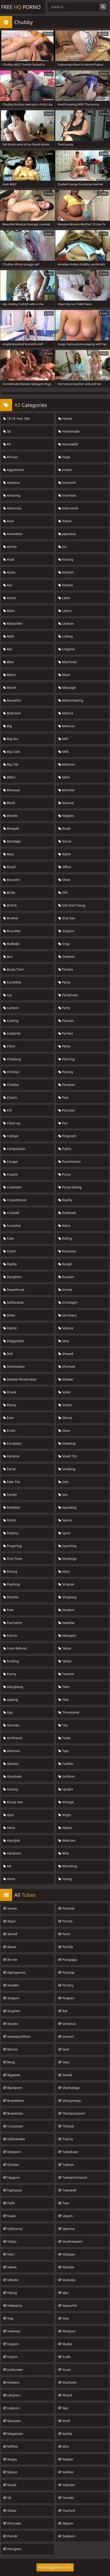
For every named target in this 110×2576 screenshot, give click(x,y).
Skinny (65, 1418)
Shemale (66, 1366)
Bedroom (12, 713)
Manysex (12, 2421)
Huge (64, 457)
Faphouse (12, 2190)
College (10, 1136)
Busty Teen (13, 969)
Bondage (12, 841)
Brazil (9, 867)
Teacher (66, 1674)
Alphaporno (14, 1972)
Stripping (67, 1597)
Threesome (68, 1712)
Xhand (65, 2395)
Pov (62, 1123)
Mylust (10, 2472)
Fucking (11, 1661)
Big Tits (10, 764)
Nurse (64, 841)
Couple (10, 1174)
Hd (7, 1866)
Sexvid (65, 2075)
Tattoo (64, 1661)
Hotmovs (11, 2331)
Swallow (66, 1622)
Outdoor (66, 956)
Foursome (12, 1622)
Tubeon (66, 2164)
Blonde (10, 815)
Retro (64, 1225)
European (12, 1443)
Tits (63, 1725)
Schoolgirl (67, 1302)
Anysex (10, 2024)
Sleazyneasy (69, 2100)
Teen (64, 1687)
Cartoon (11, 1008)
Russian (66, 1277)
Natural (66, 803)
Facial (9, 1469)
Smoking (66, 1469)
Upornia (66, 2228)
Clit (7, 1110)
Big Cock (11, 751)
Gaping (10, 1699)
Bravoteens (13, 2100)
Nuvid (9, 2485)
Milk (63, 751)
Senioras (67, 2024)
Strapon (66, 1584)
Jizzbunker (13, 2369)
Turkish (65, 1763)
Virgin (64, 1815)
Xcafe (64, 2357)
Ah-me (10, 1959)
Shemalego (68, 2088)
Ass (7, 585)
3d (7, 431)
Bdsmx (10, 2049)
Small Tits (67, 1456)
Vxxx (63, 2318)
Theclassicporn (71, 2113)
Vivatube (67, 2280)
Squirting (67, 1546)
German (11, 1725)
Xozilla (65, 2433)
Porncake (12, 2523)
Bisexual (11, 790)
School (65, 1289)
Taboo (64, 1648)
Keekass (11, 2382)
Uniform (66, 1776)
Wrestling (67, 1866)
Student (66, 1610)
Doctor (10, 1328)
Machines (67, 662)
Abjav (9, 1921)
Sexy (63, 1341)
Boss (8, 854)
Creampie (12, 1187)
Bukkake (11, 944)
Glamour (11, 1751)
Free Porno (21, 6)
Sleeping (67, 1443)
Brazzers (11, 880)
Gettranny (13, 2228)
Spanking (67, 1507)
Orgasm (66, 931)
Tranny (65, 2139)
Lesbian (66, 623)
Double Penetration (20, 1379)
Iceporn (11, 2344)
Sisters (65, 1405)
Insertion (67, 495)
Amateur (11, 482)
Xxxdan (65, 2459)
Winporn (67, 2331)
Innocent (67, 482)
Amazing (11, 495)
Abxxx (9, 1947)
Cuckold (11, 1213)
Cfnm (9, 1046)
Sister (64, 1392)
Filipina (10, 1533)
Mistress (66, 764)
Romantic (67, 1251)
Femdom (11, 1507)
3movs (10, 1908)
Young (65, 1879)
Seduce (65, 1328)
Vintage (66, 1802)
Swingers (67, 1635)
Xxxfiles (66, 2472)
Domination (14, 1366)
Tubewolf (67, 2190)
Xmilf (64, 2421)
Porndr (10, 2536)
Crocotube (13, 2126)
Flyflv (9, 2203)
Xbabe (65, 2344)
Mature (65, 713)
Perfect (65, 1033)
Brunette (11, 931)
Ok (7, 2497)
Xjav (63, 2408)
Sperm (65, 1520)
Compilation (14, 1149)
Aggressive (13, 470)
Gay (8, 1712)
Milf (63, 739)
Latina (64, 610)
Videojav (66, 2254)
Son (63, 1494)
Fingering (12, 1546)
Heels (9, 1879)
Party (64, 1008)
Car (7, 995)
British (10, 905)
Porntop (66, 1972)
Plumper (66, 1084)
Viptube (66, 2267)
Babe (9, 610)
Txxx (63, 2203)
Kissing (65, 559)
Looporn (11, 2408)
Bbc (8, 649)
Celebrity (12, 1033)
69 (7, 444)
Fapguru (11, 2177)
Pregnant (67, 1136)
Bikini (9, 777)
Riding (65, 1238)
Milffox (10, 2446)
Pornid (65, 1921)
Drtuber (11, 2164)
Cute (8, 1238)
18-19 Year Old (16, 418)
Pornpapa (67, 1959)
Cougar (10, 1161)
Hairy (9, 1827)
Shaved (65, 1353)
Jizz (62, 546)
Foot (8, 1610)
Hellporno (12, 2305)
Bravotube (13, 2113)
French (10, 1635)
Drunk (9, 1392)
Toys (63, 1751)
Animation (13, 534)
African (10, 457)
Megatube (13, 2433)
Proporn (66, 1998)
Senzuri (66, 2036)
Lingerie (66, 649)
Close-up (11, 1123)
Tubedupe (68, 2152)
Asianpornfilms (17, 2036)
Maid (64, 675)
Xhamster (67, 2382)
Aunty (9, 598)
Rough (65, 1264)
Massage (67, 687)
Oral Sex (66, 918)
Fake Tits (11, 1482)
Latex (64, 598)
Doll (8, 1353)
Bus (8, 956)
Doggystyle (13, 1341)
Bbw (8, 662)
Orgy (64, 944)
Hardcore (12, 1853)
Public (64, 1149)
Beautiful (12, 700)
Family (10, 1494)
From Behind (15, 1648)
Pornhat (66, 1908)
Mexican (66, 726)
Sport (64, 1533)
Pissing (65, 1072)
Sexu (64, 2062)
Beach (9, 687)
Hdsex (10, 2267)
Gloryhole (12, 1776)
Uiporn (65, 2216)
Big (7, 726)
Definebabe (14, 2139)
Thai (63, 1699)
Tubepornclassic (72, 2177)
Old (63, 892)
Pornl (64, 1934)
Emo (8, 1418)
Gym (8, 1815)
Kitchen (66, 572)
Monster (66, 790)
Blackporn (13, 2088)
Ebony (9, 1405)
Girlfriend (12, 1738)
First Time (12, 1558)
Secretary (67, 1315)
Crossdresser (15, 1200)
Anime (10, 546)
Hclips (10, 2241)
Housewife (68, 444)
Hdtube (11, 2280)
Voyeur (65, 1827)
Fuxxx (9, 2216)
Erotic (9, 1430)
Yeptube (66, 2485)
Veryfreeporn (70, 2241)
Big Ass (10, 739)
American (12, 508)
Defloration (13, 1302)
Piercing (66, 1059)
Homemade (69, 431)
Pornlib (65, 1947)
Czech (9, 1251)
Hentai (65, 418)
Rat (62, 2011)
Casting (11, 1020)
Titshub (66, 2126)
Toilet (64, 1738)
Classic (10, 1097)
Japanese (67, 534)
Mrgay (10, 2459)
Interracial (68, 508)
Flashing (11, 1584)
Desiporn (12, 2152)
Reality (65, 1200)
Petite (64, 1046)
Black (9, 803)
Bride (9, 892)
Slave (64, 1430)
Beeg (9, 2062)
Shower (65, 1379)
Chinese (11, 1072)
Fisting (10, 1571)
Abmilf (10, 1934)
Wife (63, 1853)
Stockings (67, 1558)
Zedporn (66, 2536)
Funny (9, 1674)
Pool (63, 1097)
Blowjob (11, 828)
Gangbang (13, 1687)
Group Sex (13, 1802)
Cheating (12, 1059)
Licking (65, 636)
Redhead (67, 1213)
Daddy (10, 1264)
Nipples (66, 815)
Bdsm (9, 675)
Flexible (11, 1597)
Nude (64, 828)
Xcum (64, 2369)
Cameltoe (12, 982)
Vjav (63, 2293)
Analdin (11, 1985)
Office (64, 867)
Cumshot (12, 1225)
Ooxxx (9, 2510)
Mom (64, 777)
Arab (8, 559)
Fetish (9, 1520)
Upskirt (65, 1789)
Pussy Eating (70, 1187)
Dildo (9, 1315)
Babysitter (13, 623)
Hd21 (9, 2254)
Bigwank (11, 2075)
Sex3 (63, 2049)
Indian (65, 470)
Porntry (65, 1985)
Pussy (64, 1174)
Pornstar (66, 1110)
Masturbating (70, 700)
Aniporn (11, 1998)
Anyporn (11, 2011)
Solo (63, 1482)
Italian (65, 521)
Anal (8, 521)
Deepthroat (13, 1289)
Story (64, 1571)
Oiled (64, 880)
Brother (11, 918)
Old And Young (71, 905)
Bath (8, 636)
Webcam (66, 1840)
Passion (66, 1020)
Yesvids (66, 2497)
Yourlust (66, 2510)
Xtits (63, 2446)
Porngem (12, 2549)
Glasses (11, 1763)
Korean (65, 585)
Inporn (10, 2357)
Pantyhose (68, 995)
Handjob (11, 1840)
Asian (9, 572)
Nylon (64, 854)
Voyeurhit (67, 2305)
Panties (65, 969)
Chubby (11, 1084)
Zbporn (65, 2523)
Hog (8, 2318)
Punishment (69, 1161)
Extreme (11, 1456)
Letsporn (12, 2395)
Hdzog (10, 2293)
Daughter (12, 1277)
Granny (10, 1789)
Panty (64, 982)
